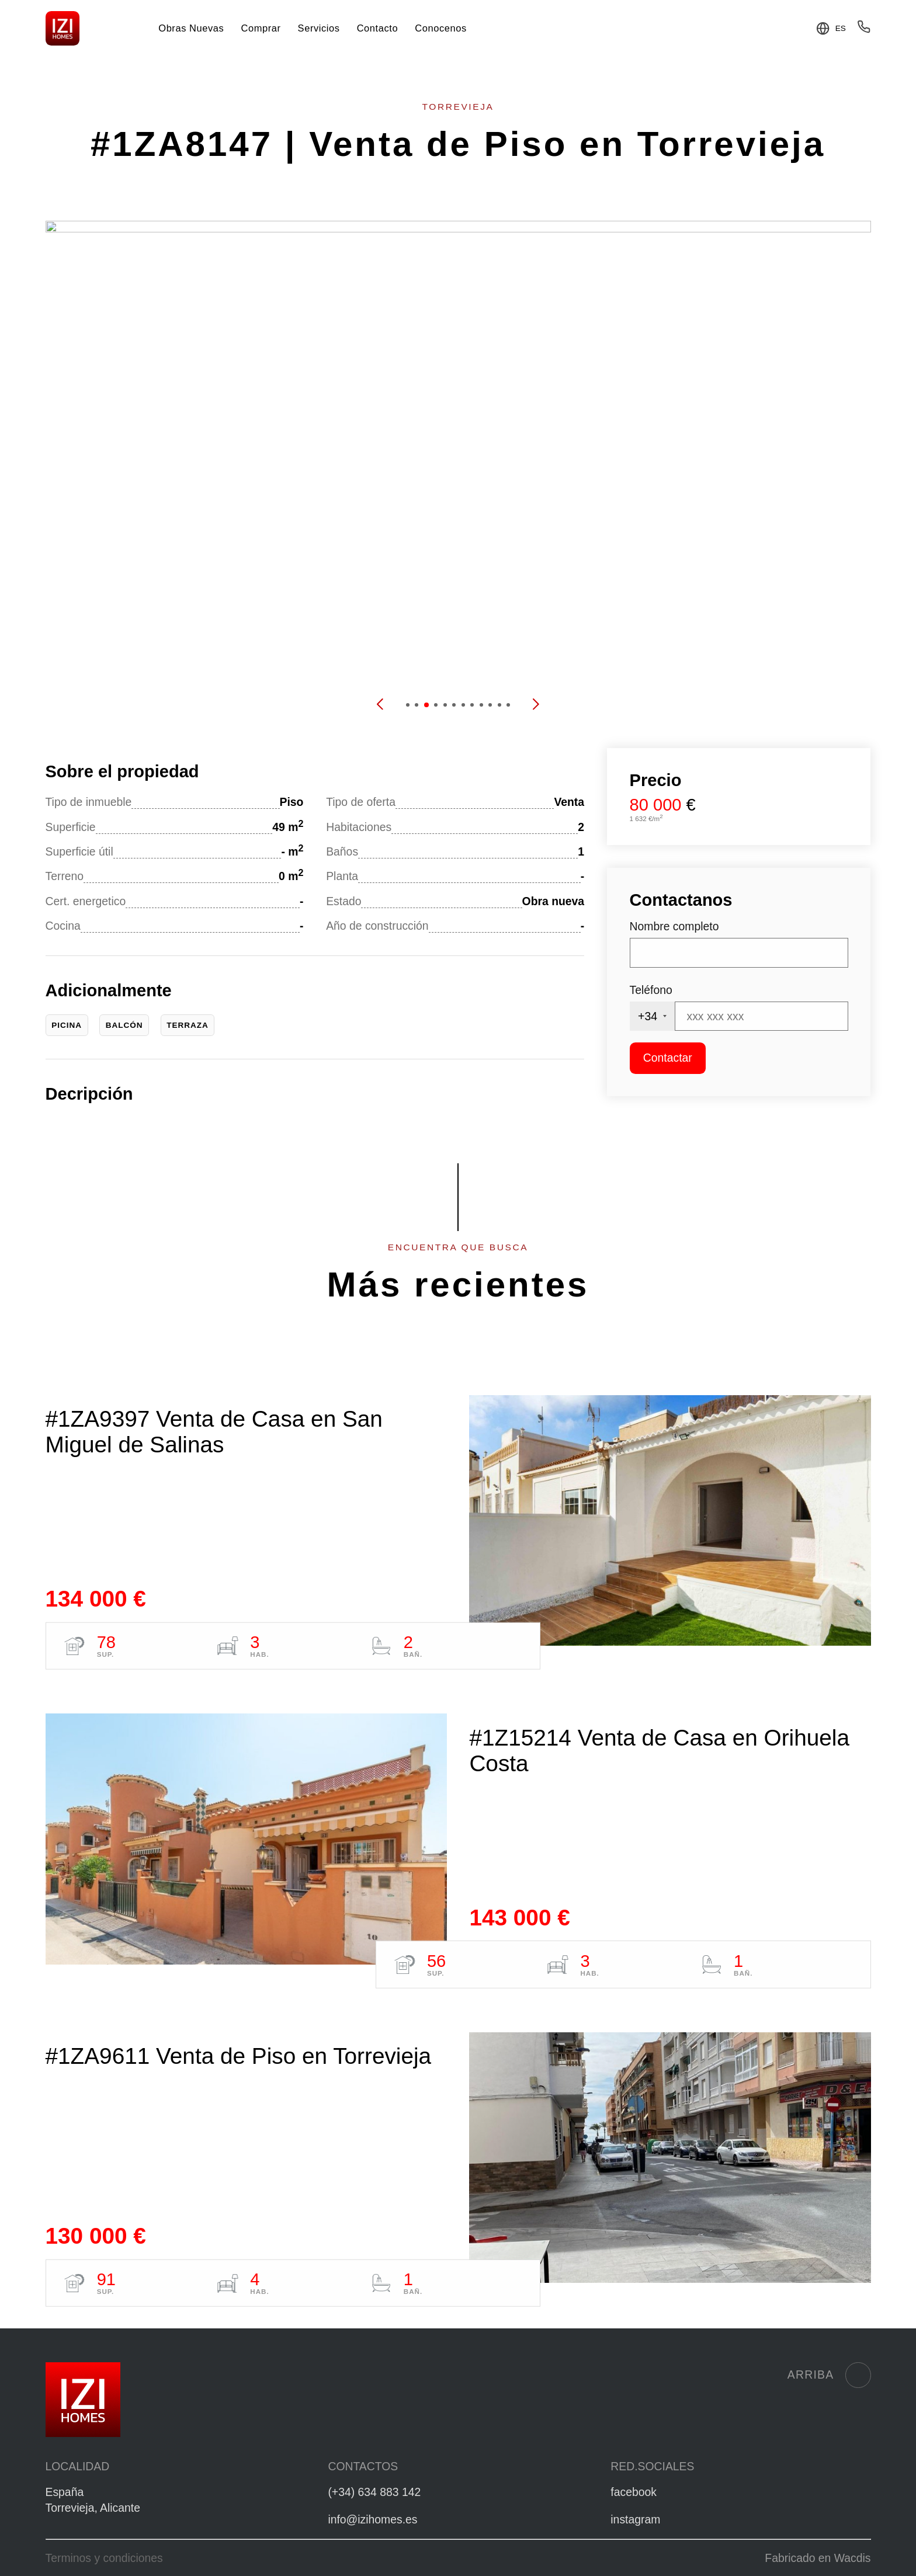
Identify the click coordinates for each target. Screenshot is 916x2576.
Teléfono (651, 989)
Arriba (829, 2375)
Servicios (319, 28)
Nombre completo (674, 926)
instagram (635, 2519)
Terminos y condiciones (104, 2557)
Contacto (377, 28)
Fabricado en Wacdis (817, 2557)
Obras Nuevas (191, 28)
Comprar (260, 28)
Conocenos (440, 28)
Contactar (667, 1057)
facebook (633, 2491)
